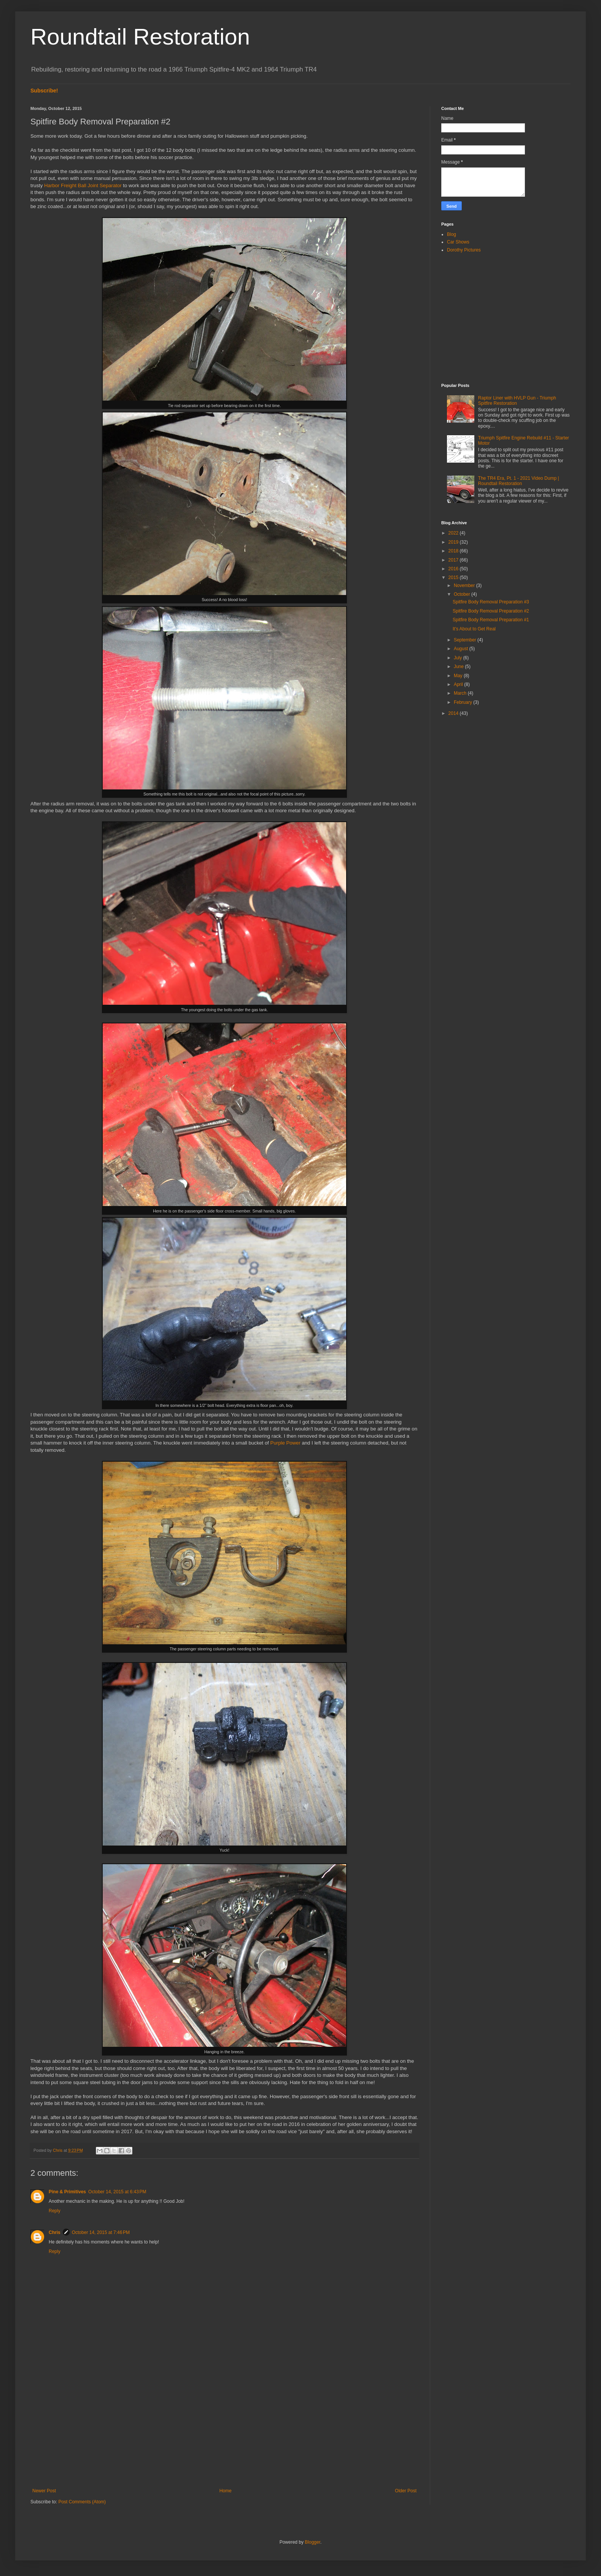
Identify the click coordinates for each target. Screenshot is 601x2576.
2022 (454, 533)
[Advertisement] (224, 2425)
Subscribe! (44, 91)
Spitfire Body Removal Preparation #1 (491, 619)
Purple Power (285, 1443)
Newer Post (44, 2490)
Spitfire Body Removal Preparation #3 (491, 602)
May (459, 675)
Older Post (406, 2490)
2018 (454, 551)
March (461, 693)
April (459, 684)
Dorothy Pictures (464, 250)
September (465, 640)
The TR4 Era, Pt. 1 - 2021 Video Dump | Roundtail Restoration (518, 481)
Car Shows (458, 242)
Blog (451, 234)
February (463, 702)
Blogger (312, 2542)
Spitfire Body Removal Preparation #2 (491, 611)
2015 (454, 577)
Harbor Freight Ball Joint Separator (83, 185)
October (462, 594)
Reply (54, 2210)
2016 (454, 568)
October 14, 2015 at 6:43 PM (117, 2191)
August (461, 648)
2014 (454, 713)
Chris (54, 2232)
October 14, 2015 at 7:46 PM (101, 2232)
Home (225, 2490)
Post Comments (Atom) (82, 2501)
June (459, 666)
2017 (454, 560)
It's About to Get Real (474, 629)
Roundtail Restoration (140, 36)
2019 (454, 542)
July (458, 657)
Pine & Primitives (67, 2191)
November (465, 585)
